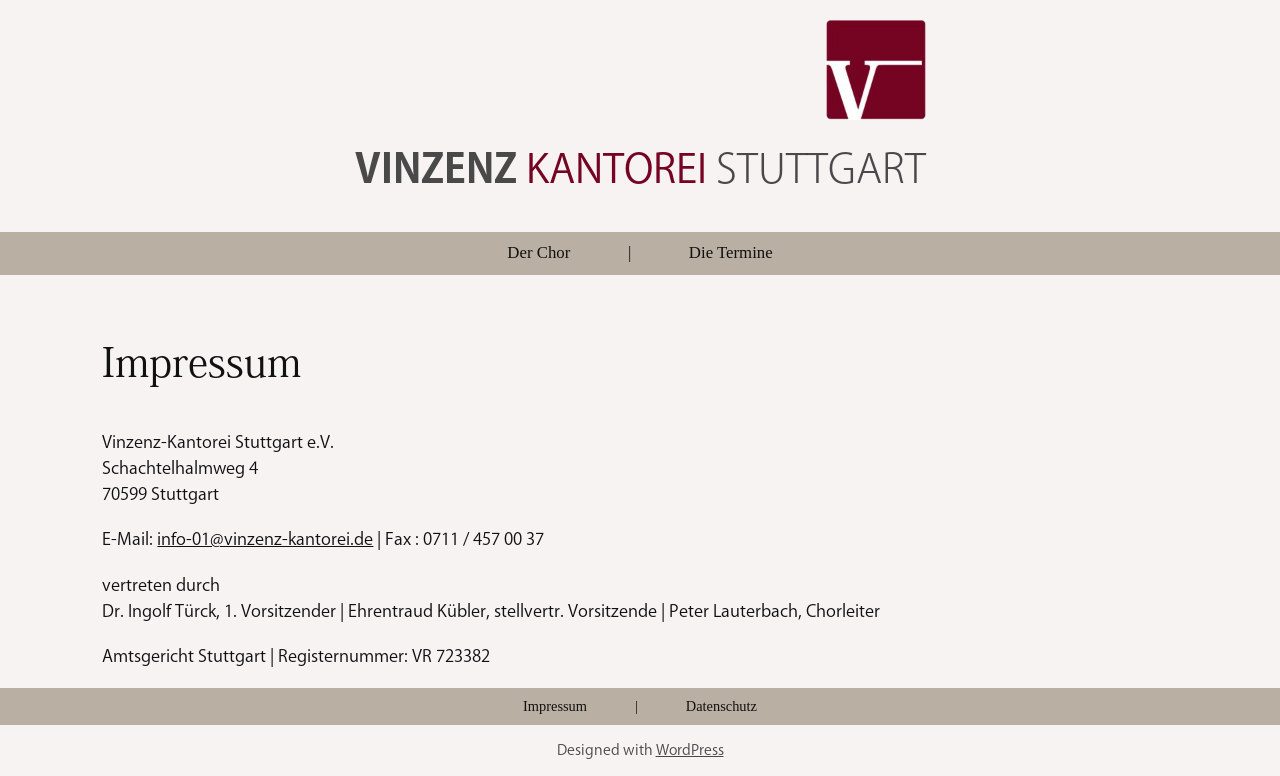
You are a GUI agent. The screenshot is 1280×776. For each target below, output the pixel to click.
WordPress (690, 749)
